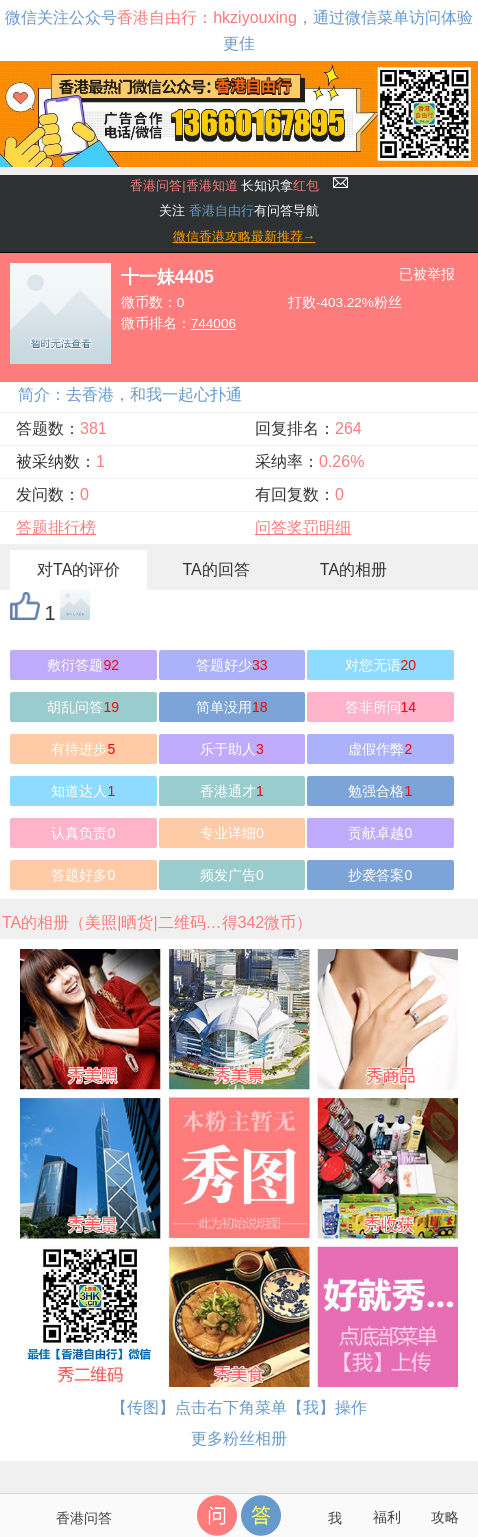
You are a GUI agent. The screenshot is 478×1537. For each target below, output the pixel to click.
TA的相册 (353, 569)
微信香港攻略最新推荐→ (244, 236)
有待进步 (83, 749)
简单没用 (232, 707)
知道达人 (83, 791)
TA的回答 (215, 569)
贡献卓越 (380, 833)
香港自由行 (221, 210)
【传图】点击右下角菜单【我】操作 (239, 1407)
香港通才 (232, 791)
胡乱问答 (83, 707)
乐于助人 (232, 749)
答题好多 (83, 875)
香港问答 (84, 1518)
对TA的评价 (78, 569)
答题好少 (232, 665)
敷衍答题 (83, 665)
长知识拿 (224, 185)
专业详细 (232, 833)
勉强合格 (380, 791)
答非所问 (381, 707)
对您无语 (381, 665)
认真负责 (83, 833)
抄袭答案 (380, 875)
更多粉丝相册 (239, 1438)
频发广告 (232, 875)
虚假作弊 (380, 749)
